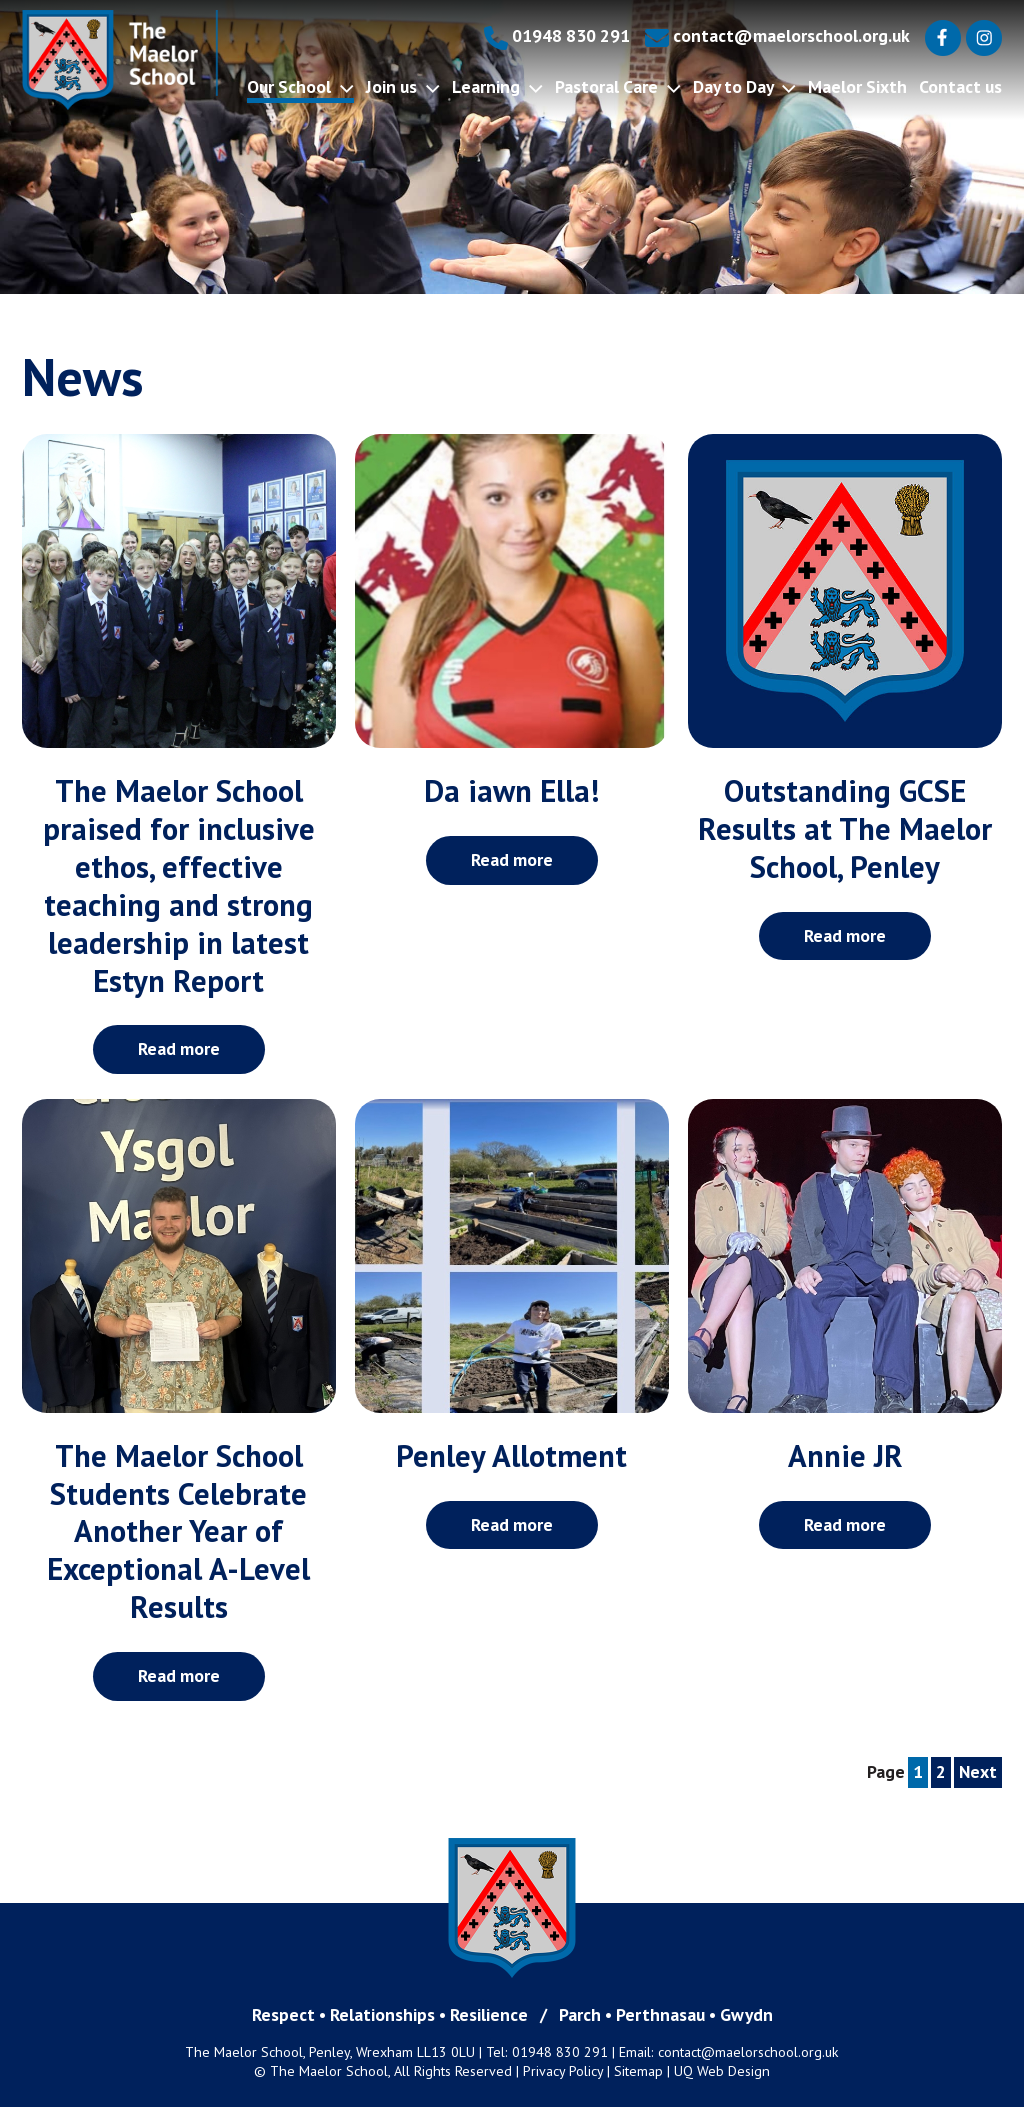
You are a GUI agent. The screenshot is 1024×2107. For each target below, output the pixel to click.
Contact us (960, 86)
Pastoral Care (618, 86)
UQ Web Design (722, 2071)
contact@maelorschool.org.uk (777, 35)
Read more (179, 1048)
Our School (300, 86)
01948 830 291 (557, 35)
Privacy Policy (563, 2071)
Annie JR (845, 1456)
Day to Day (744, 86)
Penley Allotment (511, 1456)
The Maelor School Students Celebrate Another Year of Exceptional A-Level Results (178, 1532)
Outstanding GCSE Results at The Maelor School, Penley (845, 829)
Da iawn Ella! (511, 791)
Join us (403, 86)
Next (978, 1771)
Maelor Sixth (857, 86)
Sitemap (638, 2071)
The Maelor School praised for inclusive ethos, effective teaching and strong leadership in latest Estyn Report (179, 886)
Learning (497, 86)
